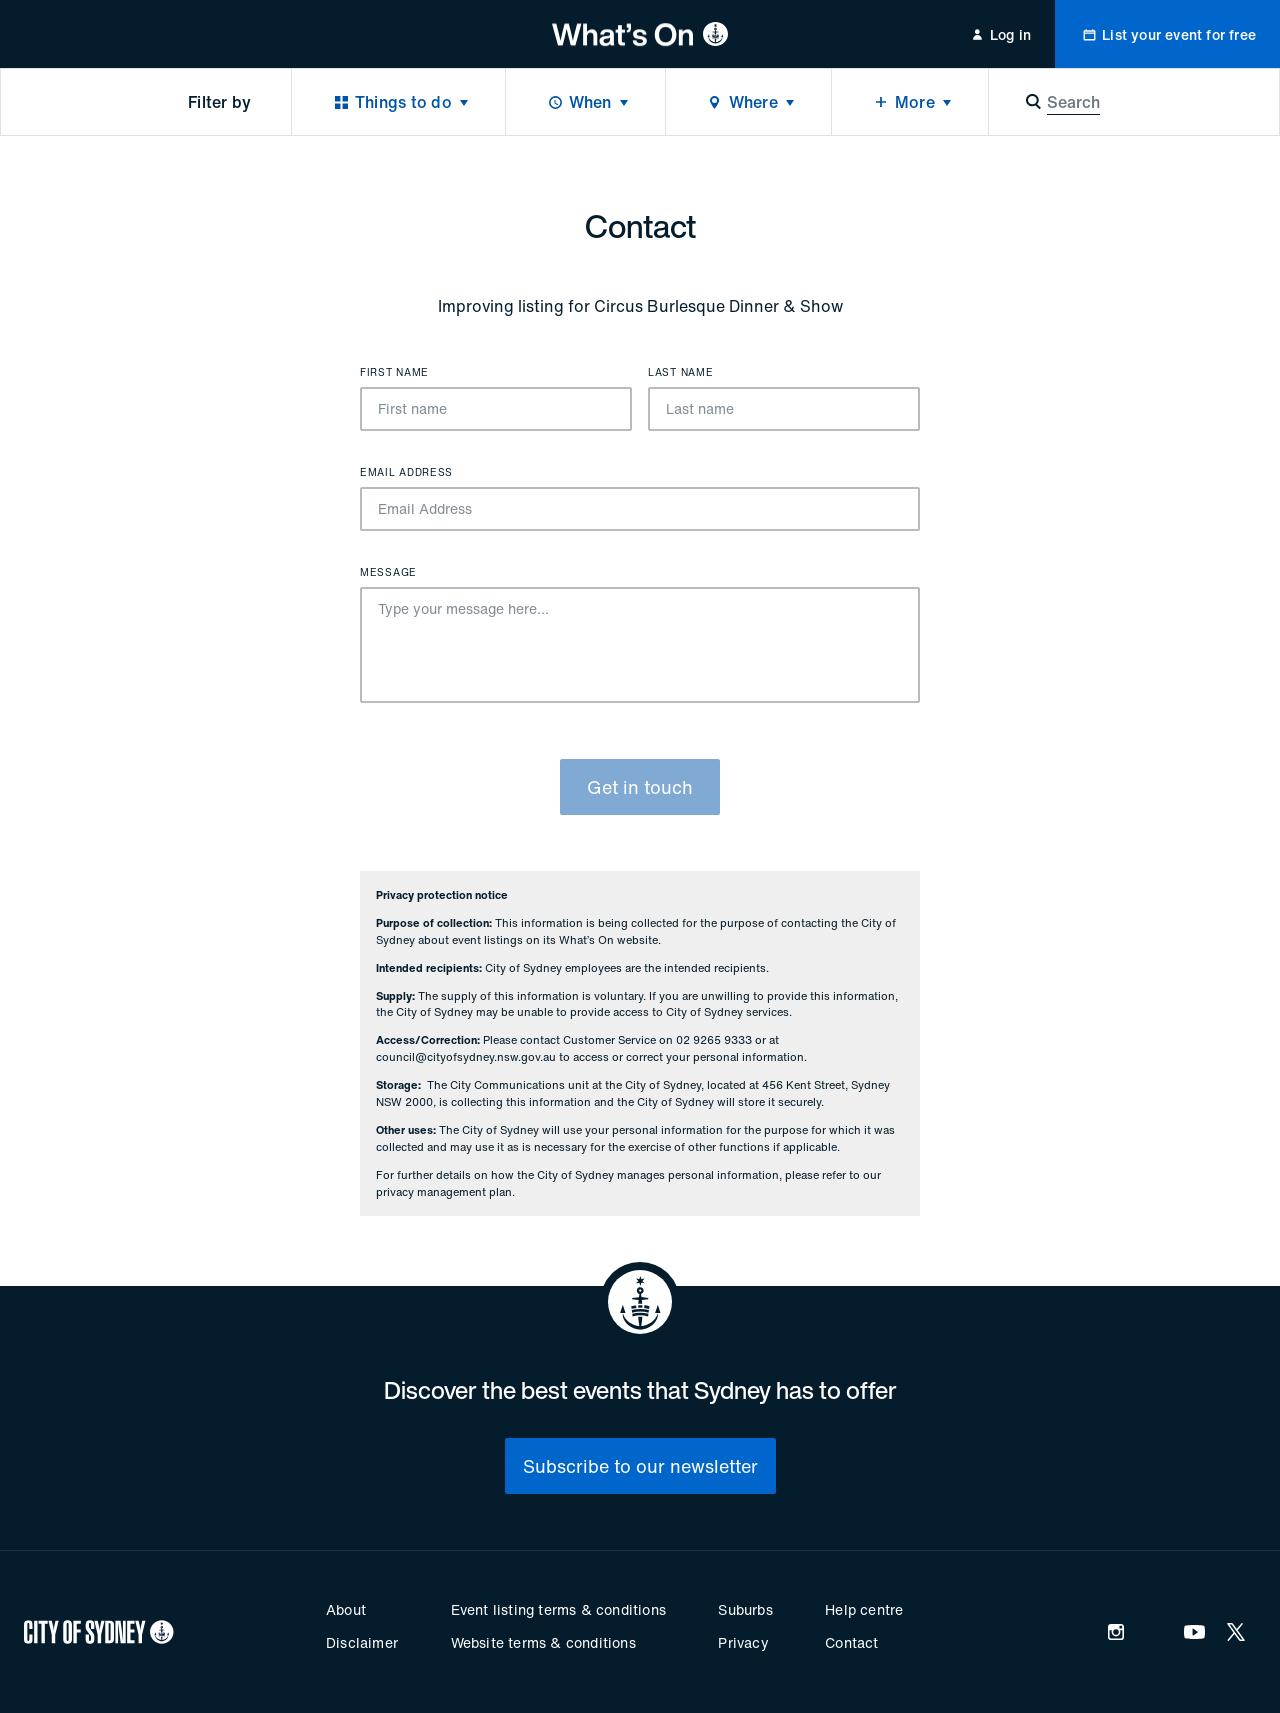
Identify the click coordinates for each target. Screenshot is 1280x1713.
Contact (851, 1642)
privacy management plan (444, 1192)
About (346, 1609)
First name (394, 373)
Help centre (864, 1609)
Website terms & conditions (543, 1642)
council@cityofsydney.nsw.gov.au (466, 1057)
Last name (680, 373)
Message (388, 573)
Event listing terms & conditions (558, 1609)
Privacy (743, 1642)
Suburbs (745, 1609)
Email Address (406, 473)
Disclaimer (362, 1642)
